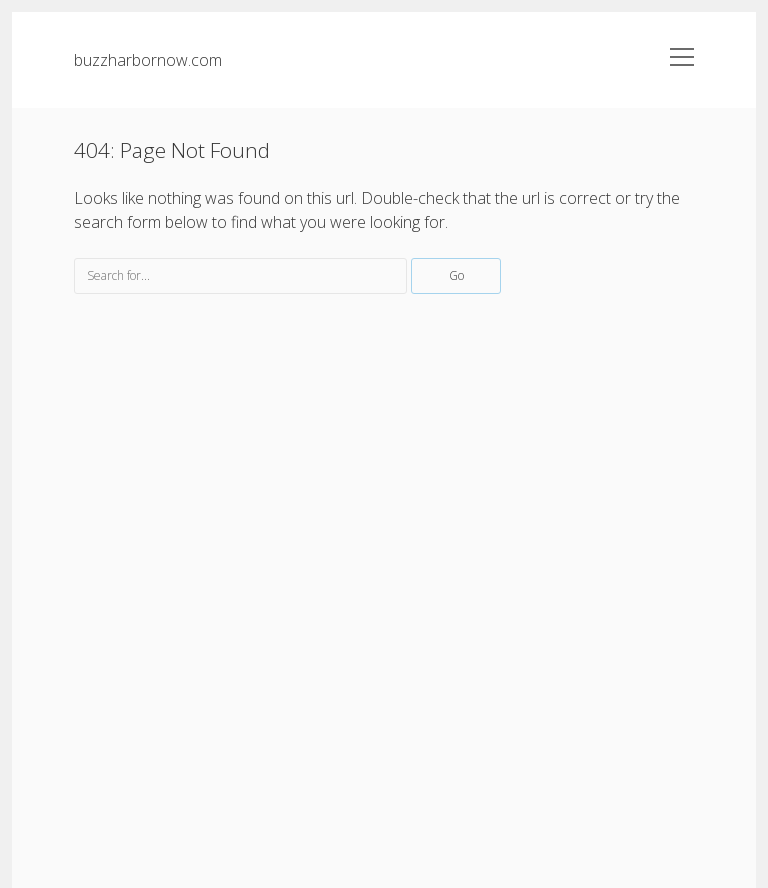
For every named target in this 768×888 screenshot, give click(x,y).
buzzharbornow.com (148, 60)
